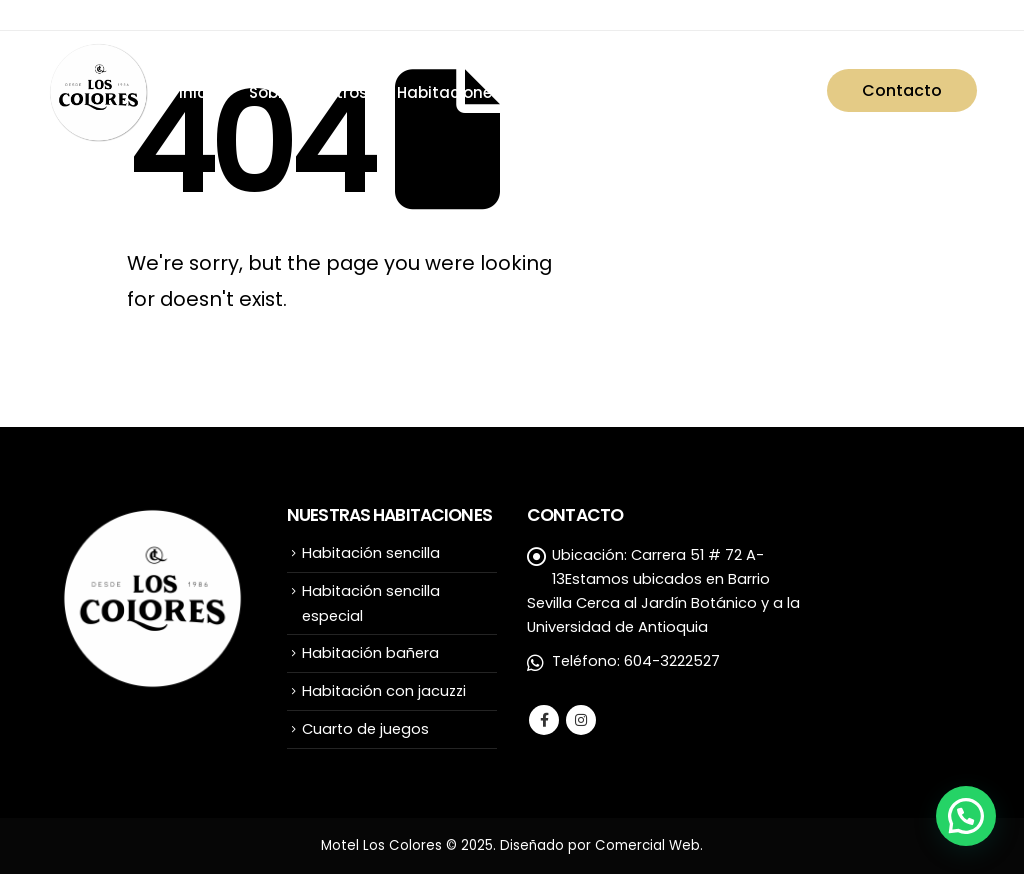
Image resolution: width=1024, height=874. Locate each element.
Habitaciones (449, 92)
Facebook (544, 720)
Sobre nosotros (308, 92)
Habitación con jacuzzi (384, 691)
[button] (966, 816)
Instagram (581, 720)
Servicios (564, 92)
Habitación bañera (370, 653)
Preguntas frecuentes (713, 92)
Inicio (199, 92)
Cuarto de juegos (365, 729)
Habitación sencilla (371, 553)
